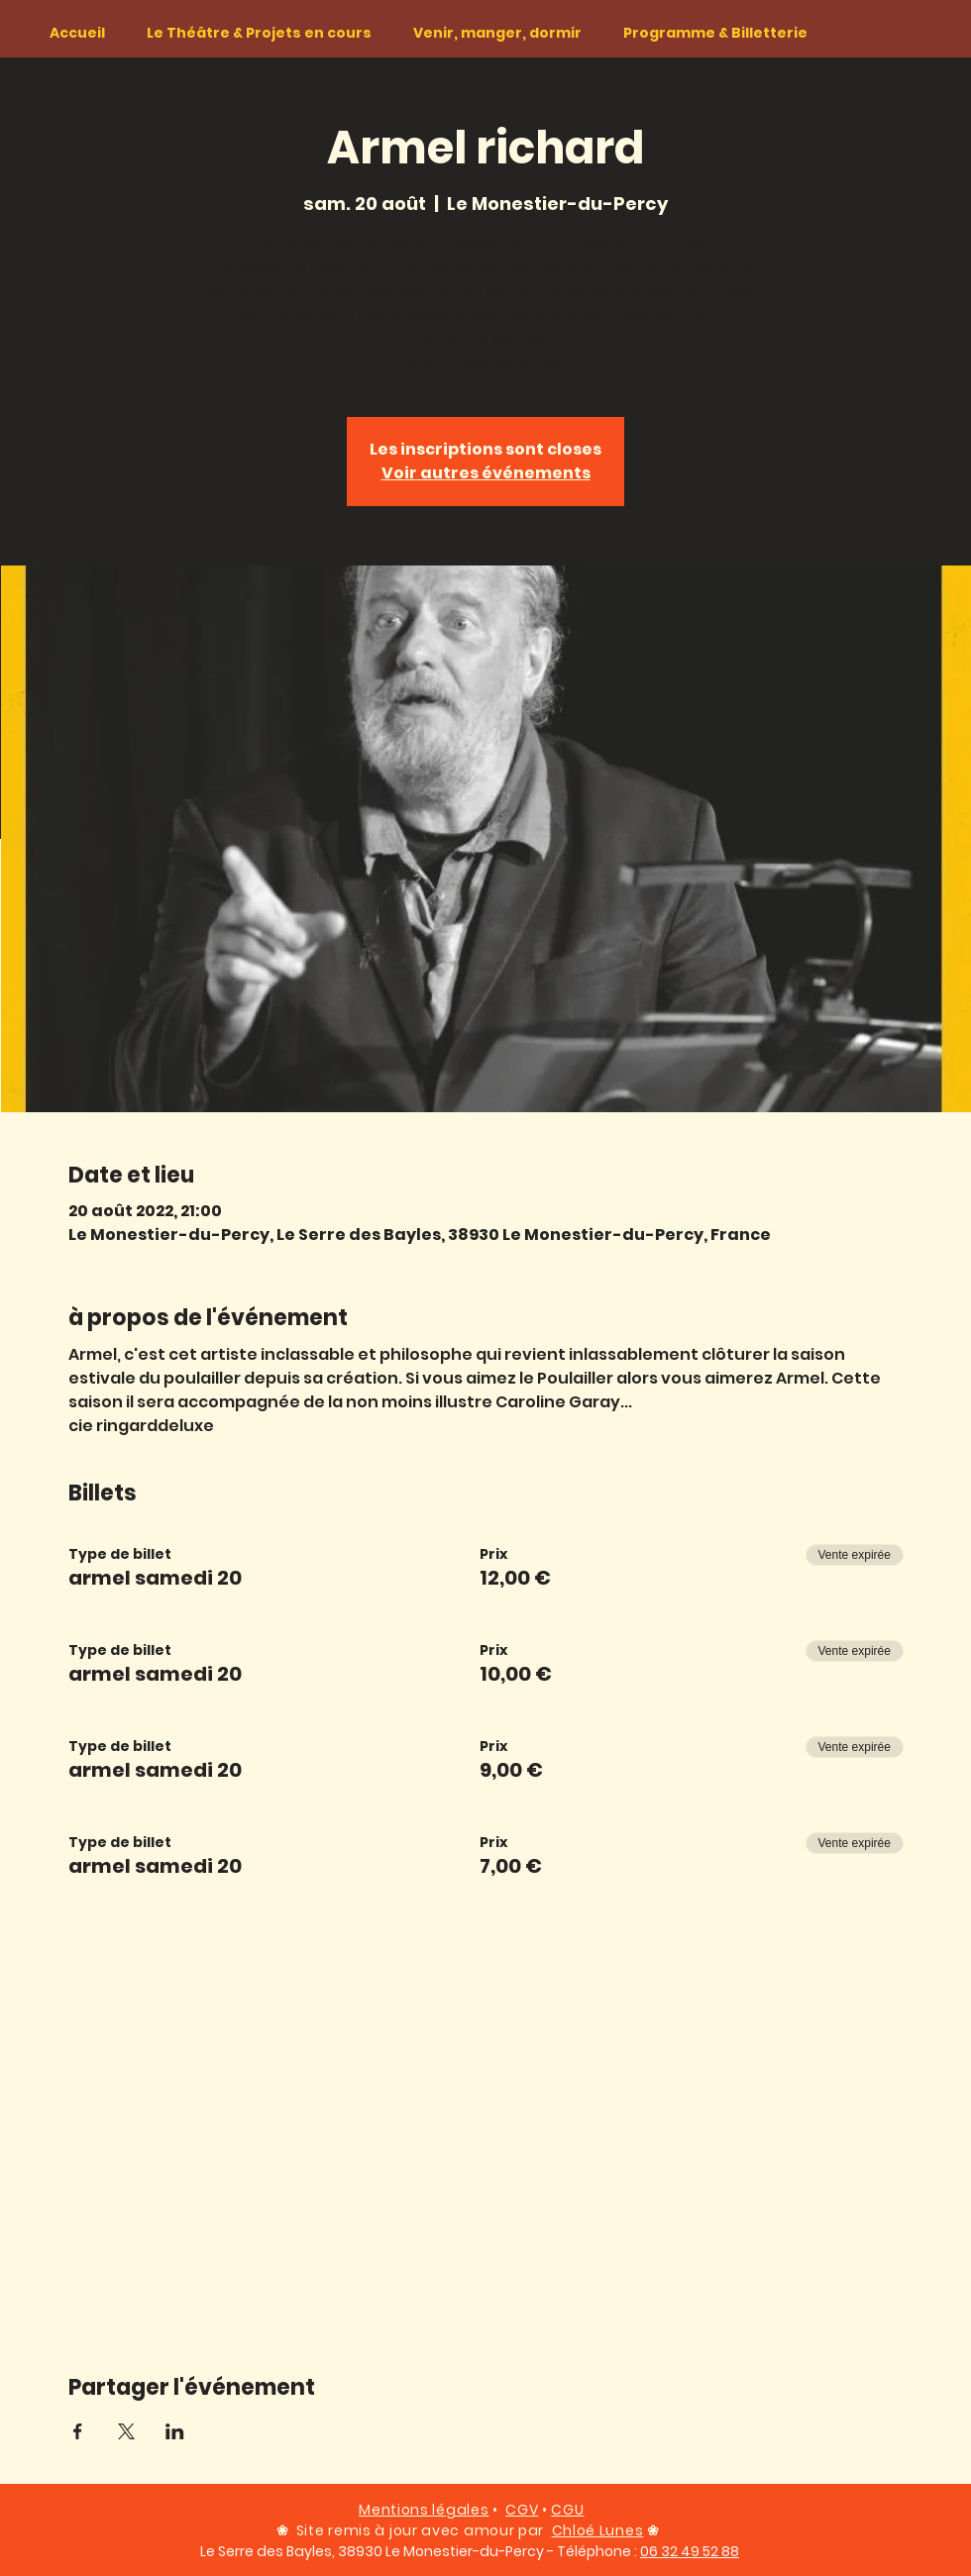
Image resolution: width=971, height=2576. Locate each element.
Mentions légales (423, 2510)
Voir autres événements (486, 473)
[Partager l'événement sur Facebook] (77, 2431)
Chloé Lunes (598, 2530)
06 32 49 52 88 (689, 2551)
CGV (521, 2510)
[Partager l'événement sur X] (126, 2431)
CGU (567, 2510)
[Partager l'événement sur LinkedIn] (174, 2431)
